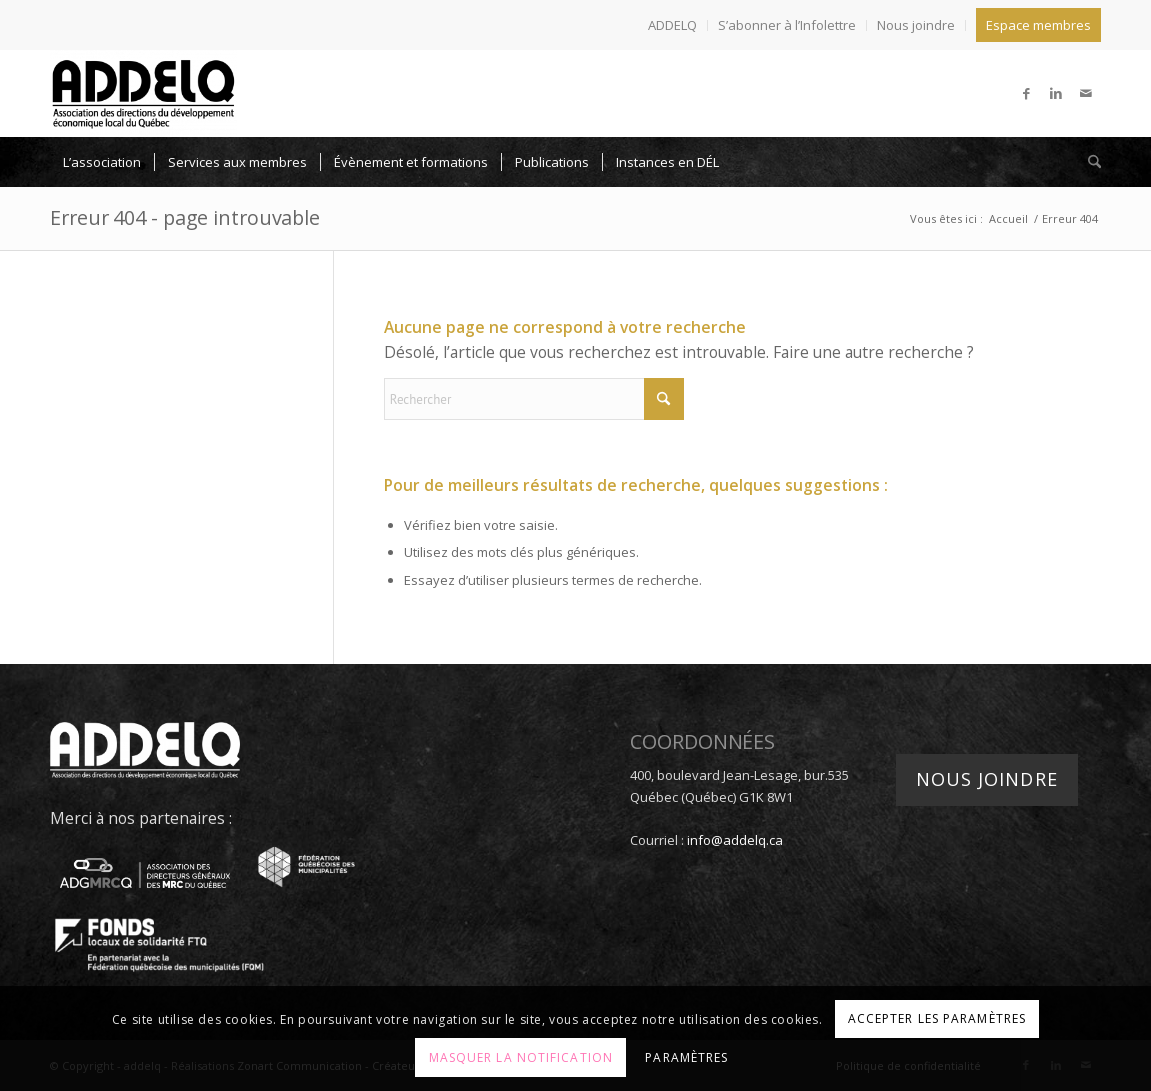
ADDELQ (672, 25)
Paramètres (686, 1057)
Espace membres (1038, 25)
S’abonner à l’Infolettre (787, 25)
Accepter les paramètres (937, 1018)
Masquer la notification (521, 1057)
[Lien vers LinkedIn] (1056, 93)
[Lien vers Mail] (1086, 93)
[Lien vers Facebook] (1026, 93)
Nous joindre (916, 25)
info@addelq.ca (735, 840)
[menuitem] (673, 25)
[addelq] (143, 93)
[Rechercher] (1088, 162)
